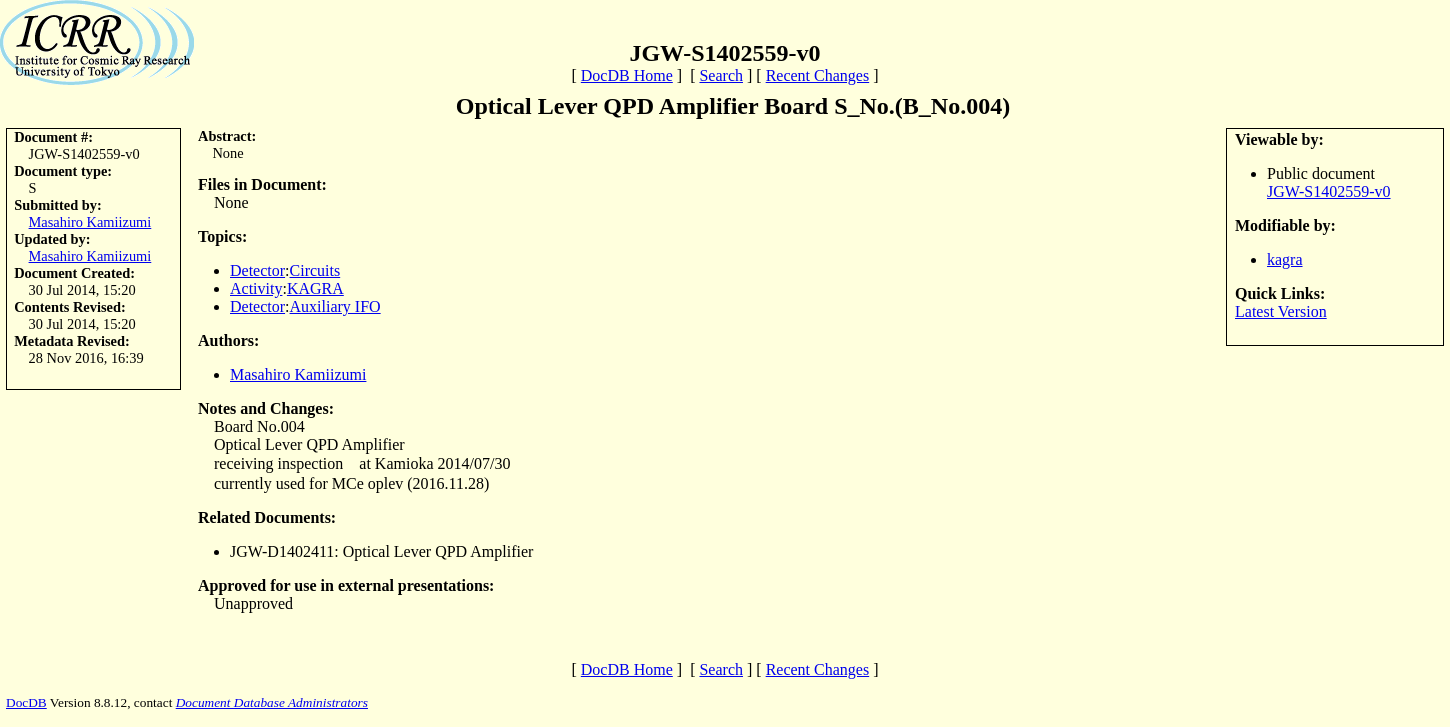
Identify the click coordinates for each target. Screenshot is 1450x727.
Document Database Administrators (272, 702)
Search (721, 75)
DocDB (26, 702)
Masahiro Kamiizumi (90, 222)
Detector (257, 270)
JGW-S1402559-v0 (1329, 191)
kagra (1285, 259)
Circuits (315, 270)
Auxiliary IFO (335, 306)
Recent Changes (818, 75)
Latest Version (1281, 311)
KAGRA (315, 288)
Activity (256, 288)
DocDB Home (627, 75)
